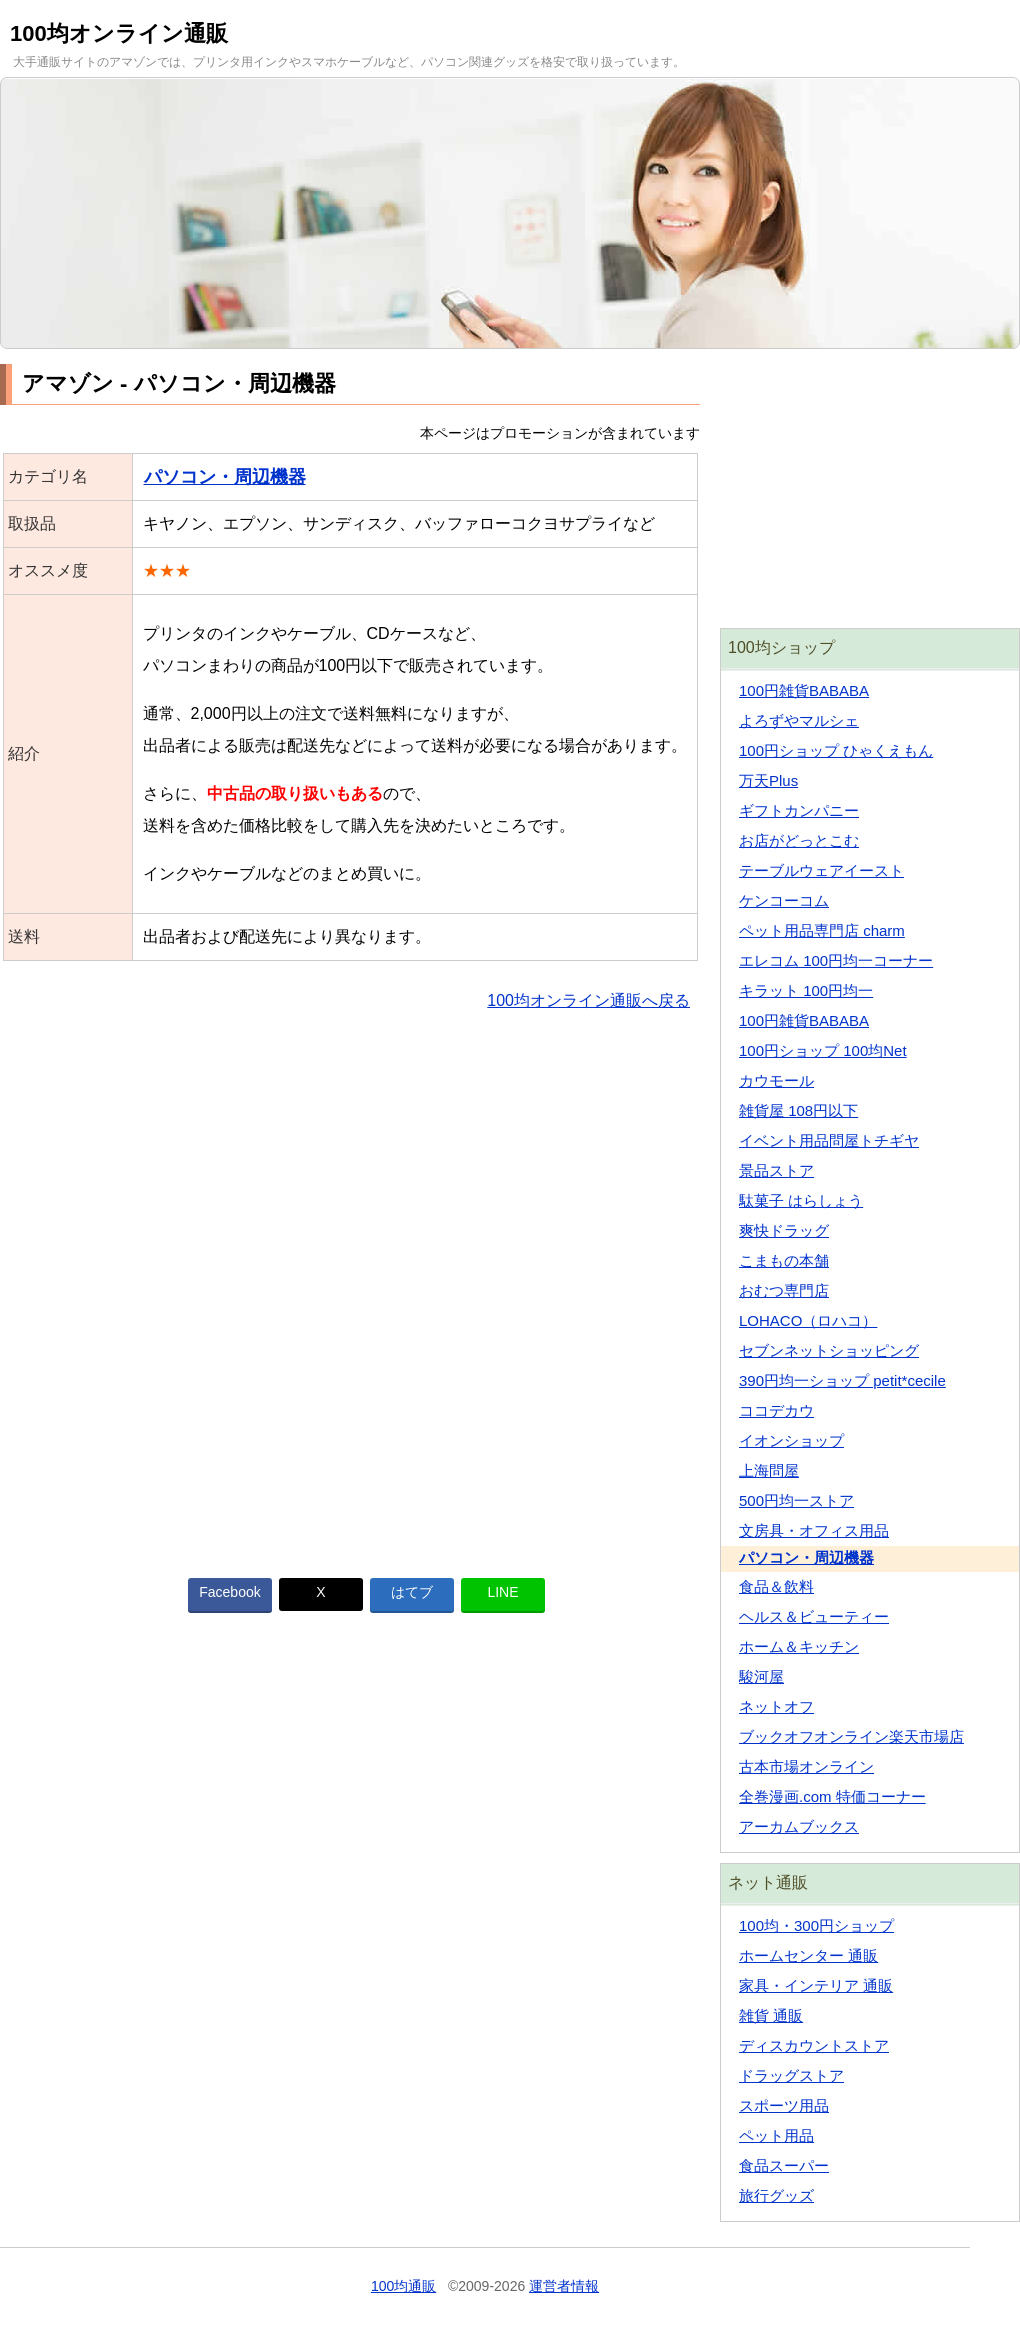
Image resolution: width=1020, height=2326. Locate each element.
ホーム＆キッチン (799, 1646)
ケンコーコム (784, 900)
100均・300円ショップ (816, 1925)
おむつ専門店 (784, 1290)
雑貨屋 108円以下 (798, 1110)
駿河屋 (761, 1676)
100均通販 (403, 2286)
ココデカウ (776, 1410)
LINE (502, 1592)
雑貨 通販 (771, 2015)
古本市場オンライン (806, 1766)
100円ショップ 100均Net (823, 1050)
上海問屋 (769, 1470)
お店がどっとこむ (799, 840)
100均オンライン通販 (119, 33)
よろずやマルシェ (799, 720)
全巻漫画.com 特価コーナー (832, 1796)
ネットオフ (776, 1706)
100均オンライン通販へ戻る (588, 1000)
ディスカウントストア (814, 2045)
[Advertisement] (350, 1282)
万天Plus (768, 780)
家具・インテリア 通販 (816, 1985)
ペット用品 (776, 2135)
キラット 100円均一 (806, 990)
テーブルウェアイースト (821, 870)
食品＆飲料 (776, 1586)
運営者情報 (564, 2286)
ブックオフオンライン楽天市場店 (851, 1736)
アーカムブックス (799, 1826)
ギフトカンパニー (799, 810)
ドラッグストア (791, 2075)
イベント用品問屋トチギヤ (829, 1140)
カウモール (776, 1080)
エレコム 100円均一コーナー (836, 960)
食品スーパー (784, 2165)
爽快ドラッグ (784, 1230)
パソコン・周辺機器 (224, 477)
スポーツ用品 (784, 2105)
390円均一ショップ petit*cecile (842, 1380)
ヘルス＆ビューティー (814, 1616)
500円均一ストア (796, 1500)
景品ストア (776, 1170)
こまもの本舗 (784, 1260)
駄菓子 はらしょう (801, 1200)
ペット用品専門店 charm (822, 930)
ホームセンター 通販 (808, 1955)
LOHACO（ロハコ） (808, 1320)
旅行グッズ (776, 2195)
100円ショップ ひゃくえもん (836, 750)
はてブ (412, 1592)
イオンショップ (791, 1440)
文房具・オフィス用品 (814, 1530)
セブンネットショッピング (829, 1350)
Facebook (229, 1592)
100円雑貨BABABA (804, 690)
